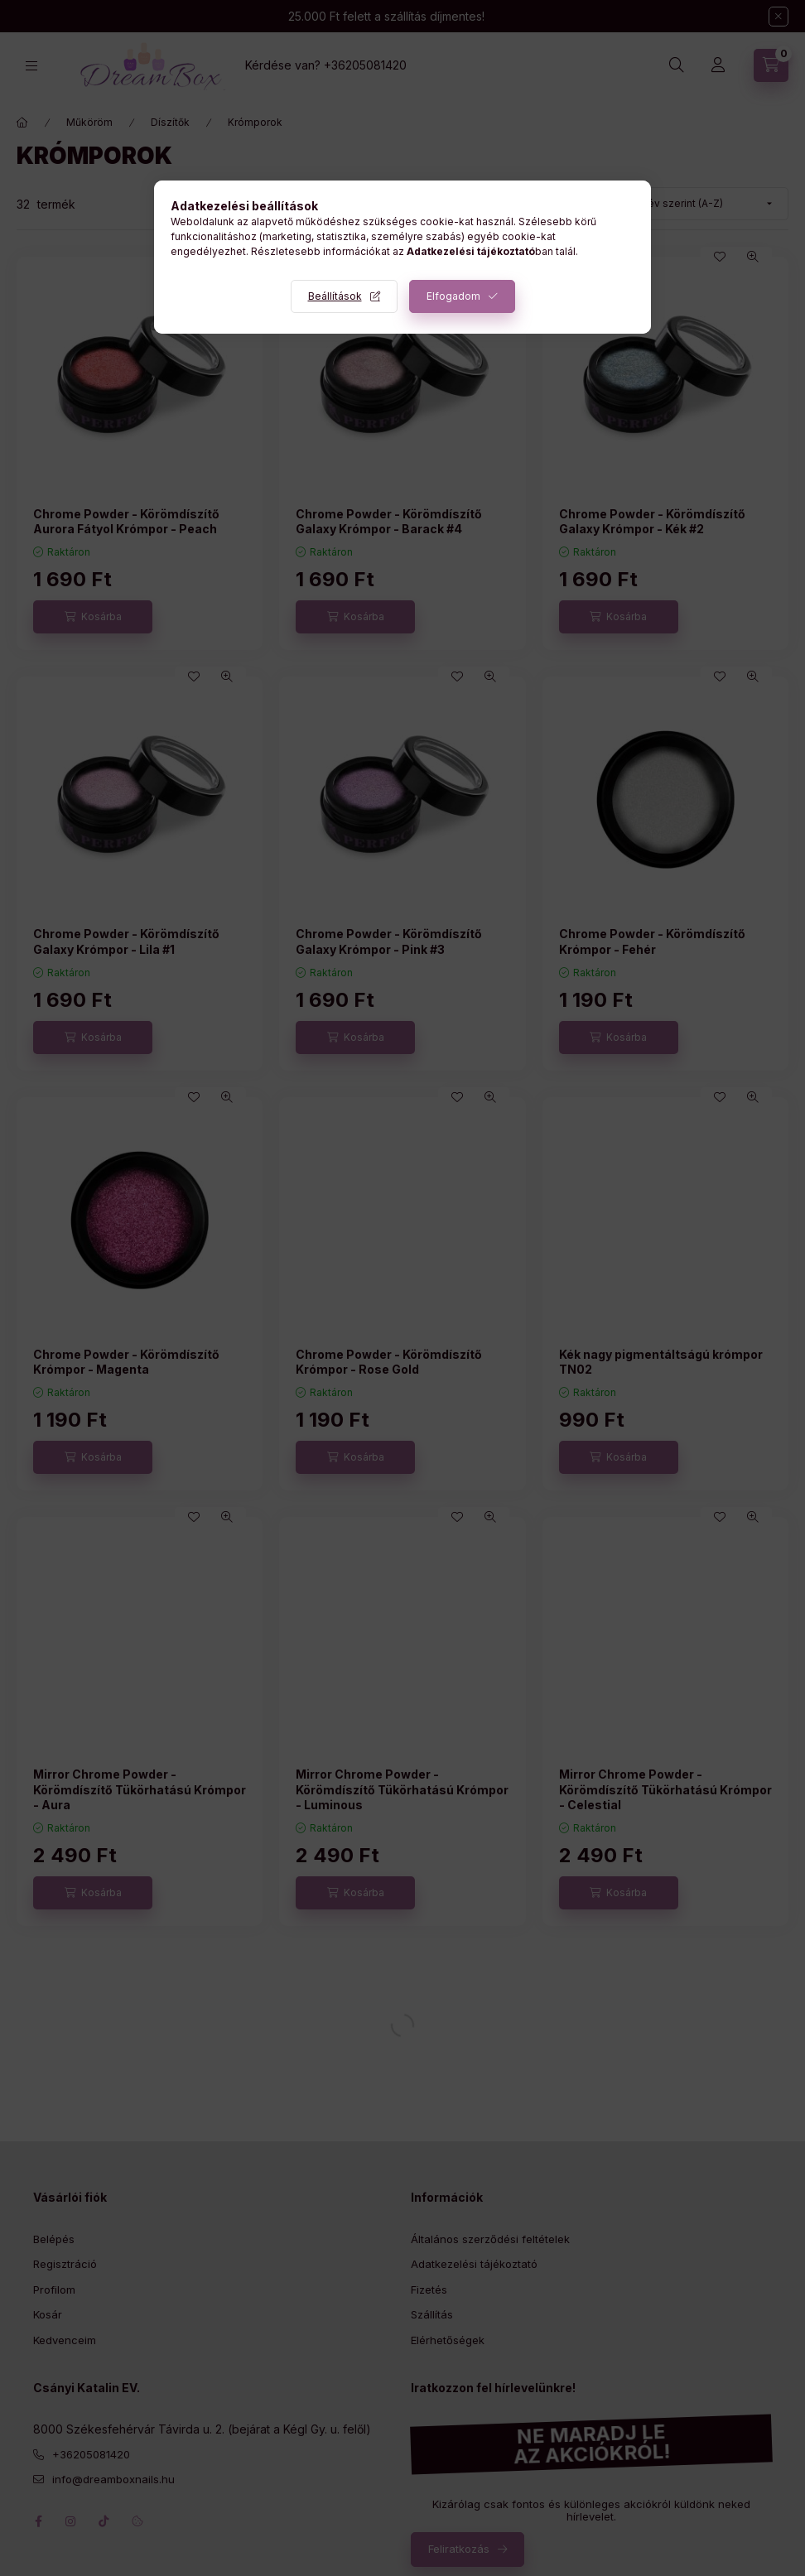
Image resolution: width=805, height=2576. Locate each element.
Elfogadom (453, 296)
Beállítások (335, 296)
